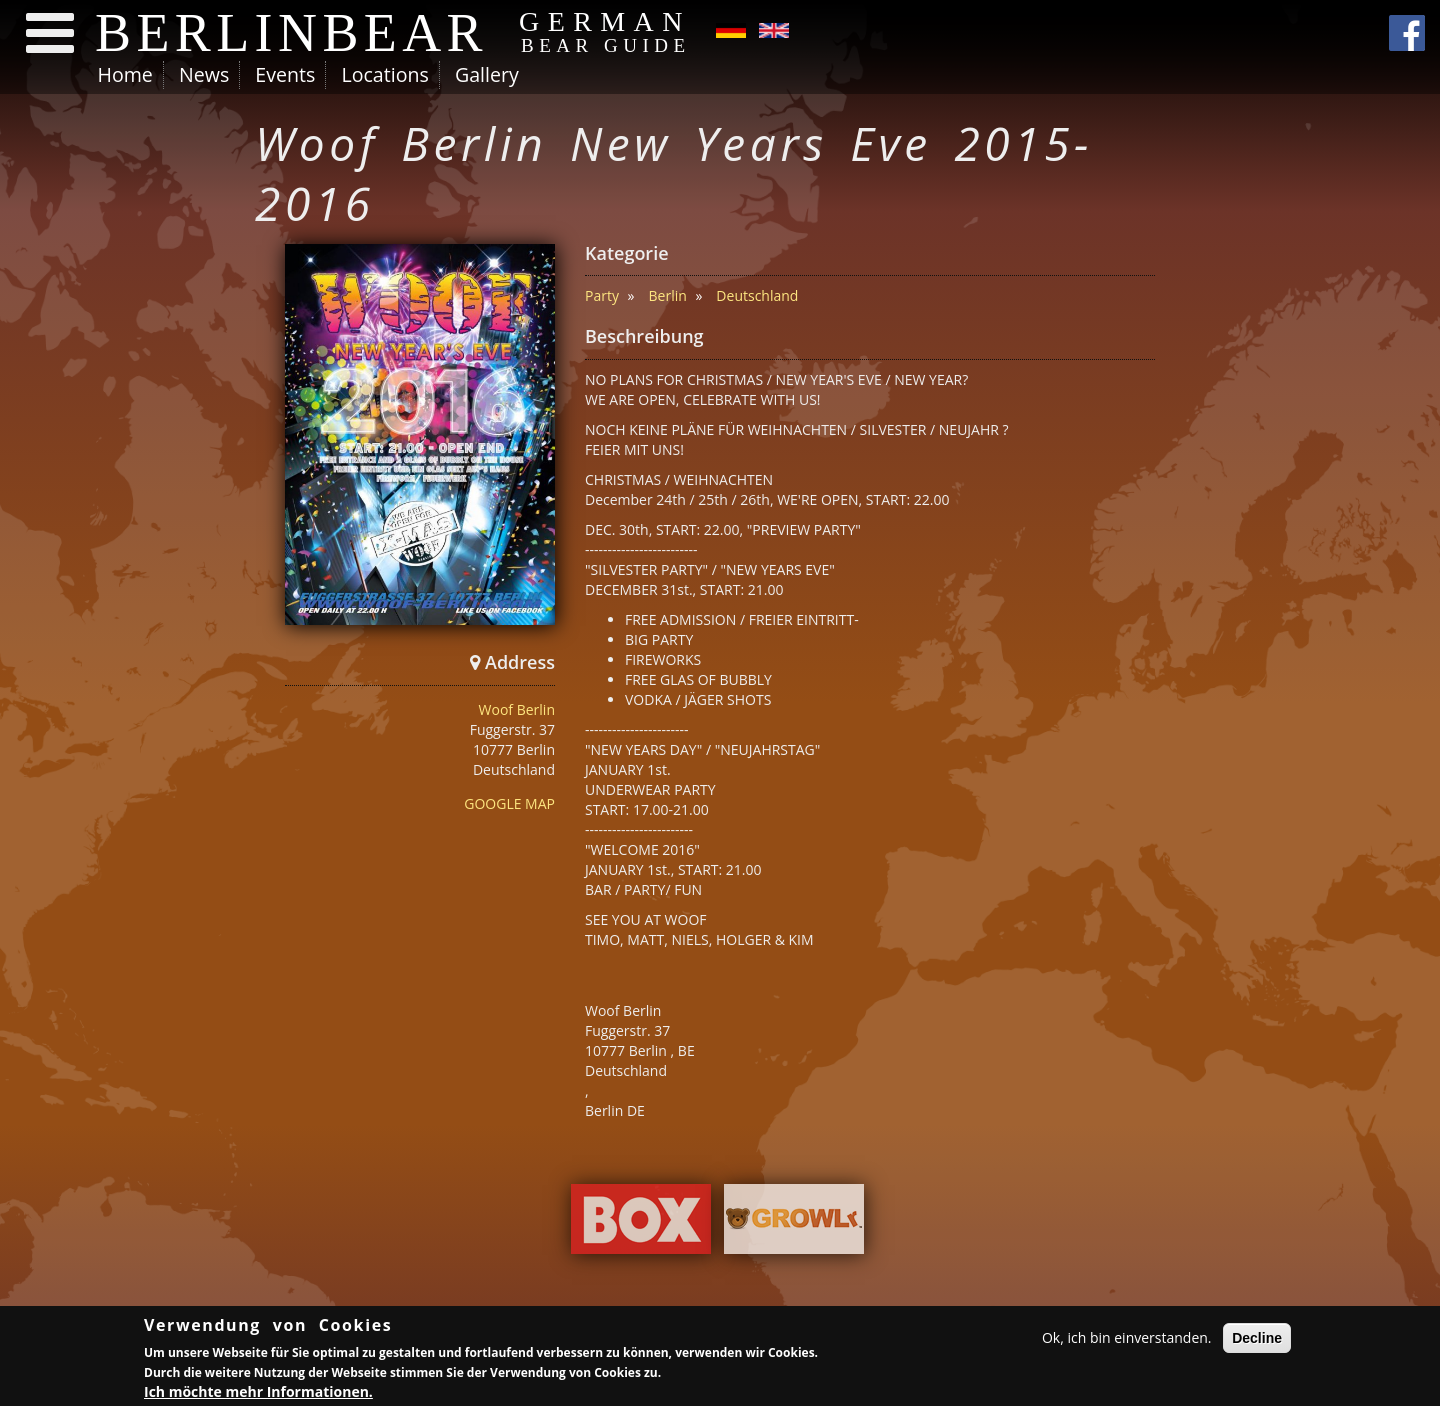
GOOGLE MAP (509, 803)
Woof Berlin (517, 709)
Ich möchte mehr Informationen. (258, 1393)
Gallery (487, 74)
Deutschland (757, 295)
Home (125, 74)
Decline (1257, 1341)
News (204, 74)
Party (602, 295)
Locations (384, 74)
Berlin (668, 295)
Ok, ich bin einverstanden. (1127, 1340)
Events (285, 74)
